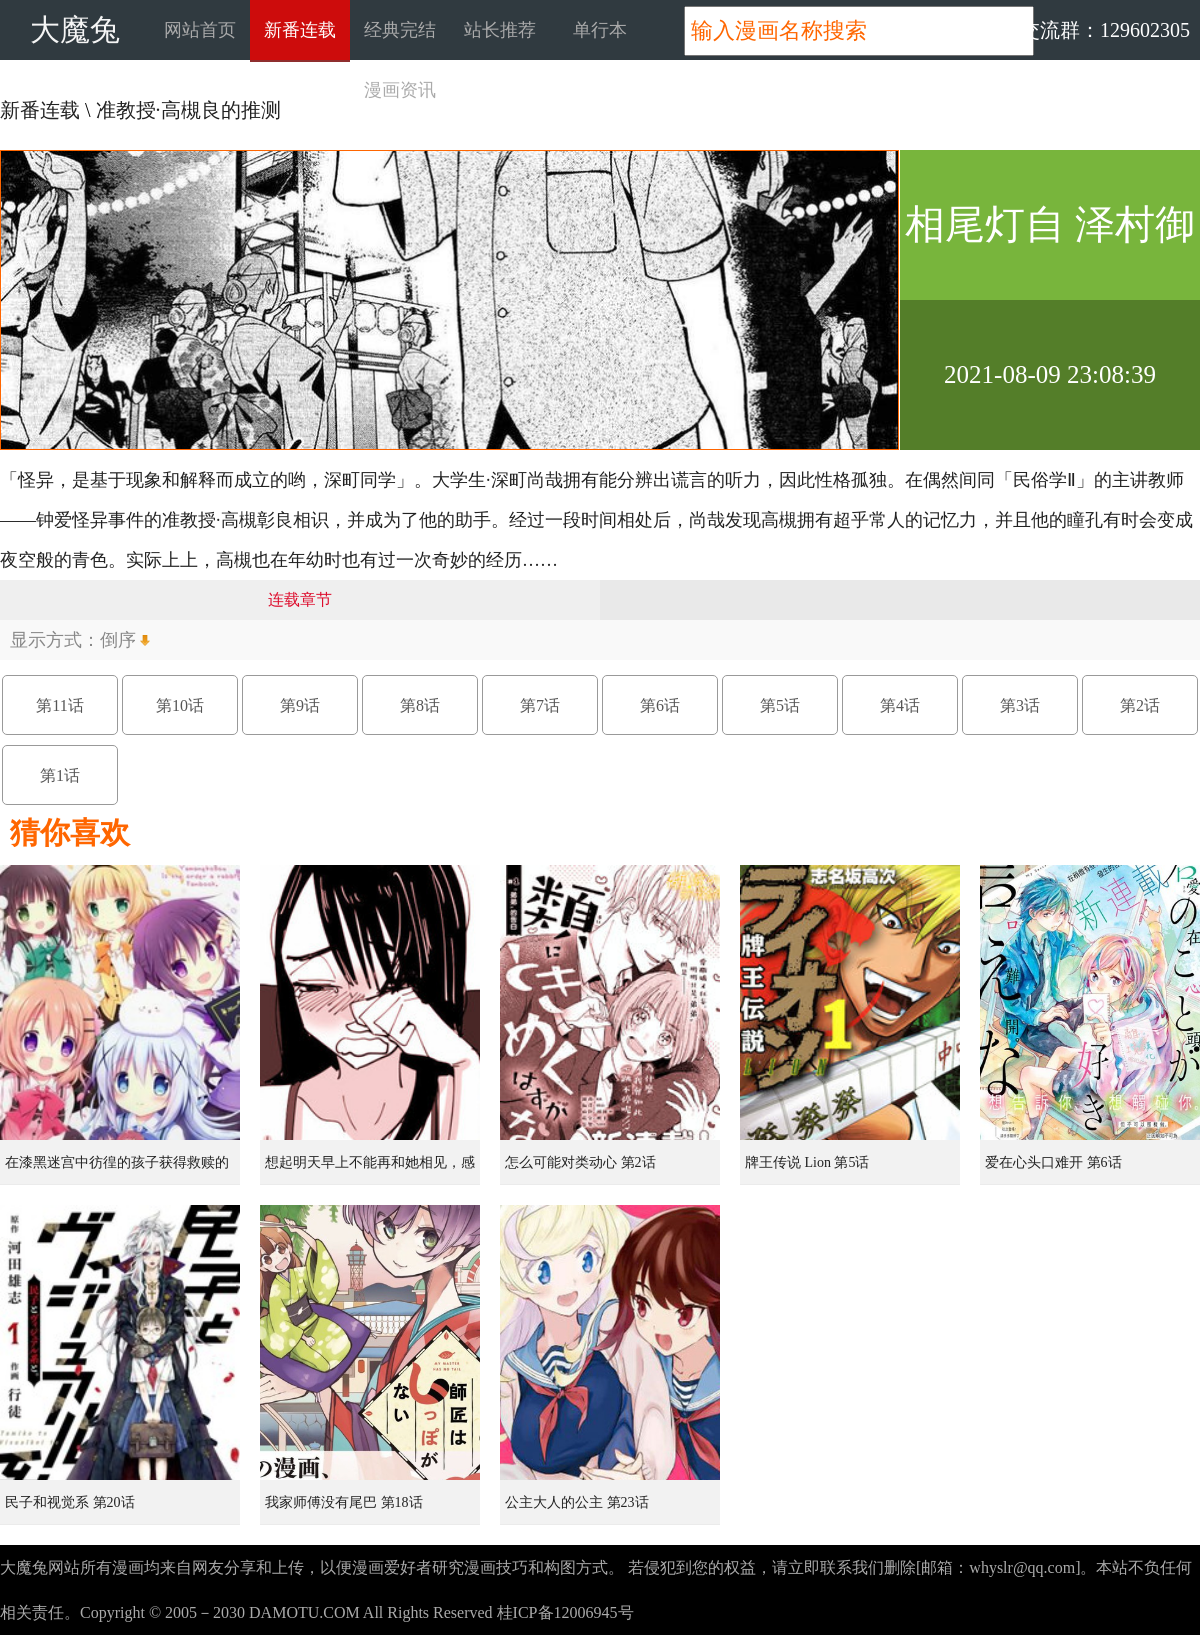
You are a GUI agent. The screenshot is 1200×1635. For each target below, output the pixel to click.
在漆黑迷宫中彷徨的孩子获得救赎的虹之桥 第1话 (117, 1170)
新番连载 (300, 30)
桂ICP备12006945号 (565, 1612)
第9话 (300, 705)
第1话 (60, 775)
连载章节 (300, 599)
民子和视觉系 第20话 (70, 1502)
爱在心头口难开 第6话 (1053, 1162)
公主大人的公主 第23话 (577, 1502)
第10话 (180, 705)
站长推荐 (500, 30)
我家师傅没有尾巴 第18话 (344, 1502)
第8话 (420, 705)
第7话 (540, 705)
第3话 (1020, 705)
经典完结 (400, 30)
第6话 (660, 705)
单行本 (600, 30)
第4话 (900, 705)
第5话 (780, 705)
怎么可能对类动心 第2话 (580, 1162)
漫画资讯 (400, 90)
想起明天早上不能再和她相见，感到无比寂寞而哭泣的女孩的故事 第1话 (372, 1170)
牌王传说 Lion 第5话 (807, 1162)
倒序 (118, 640)
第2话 (1140, 705)
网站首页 (200, 30)
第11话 (59, 705)
